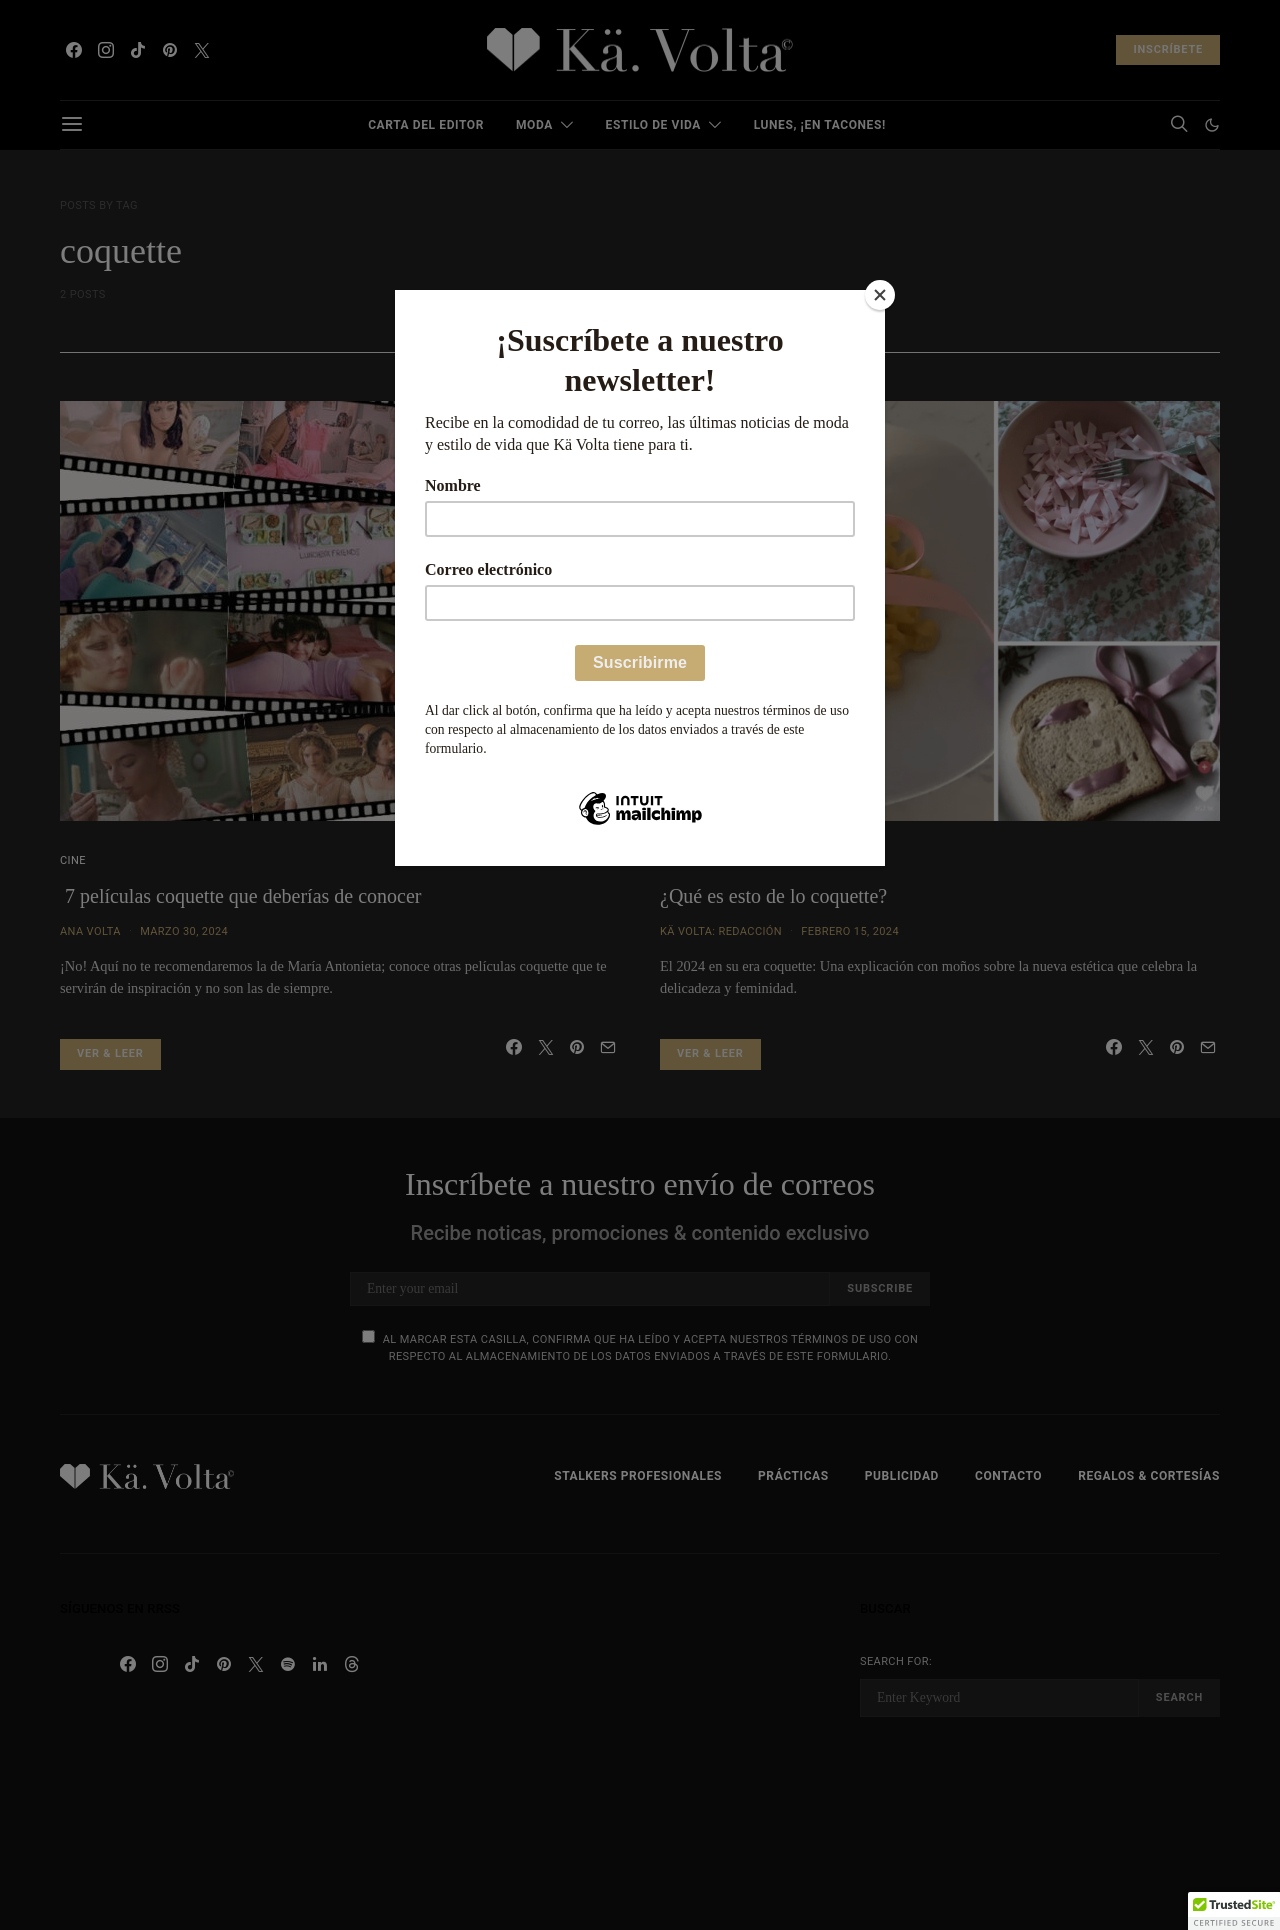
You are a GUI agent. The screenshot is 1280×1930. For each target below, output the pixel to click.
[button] (1234, 1911)
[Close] (880, 295)
